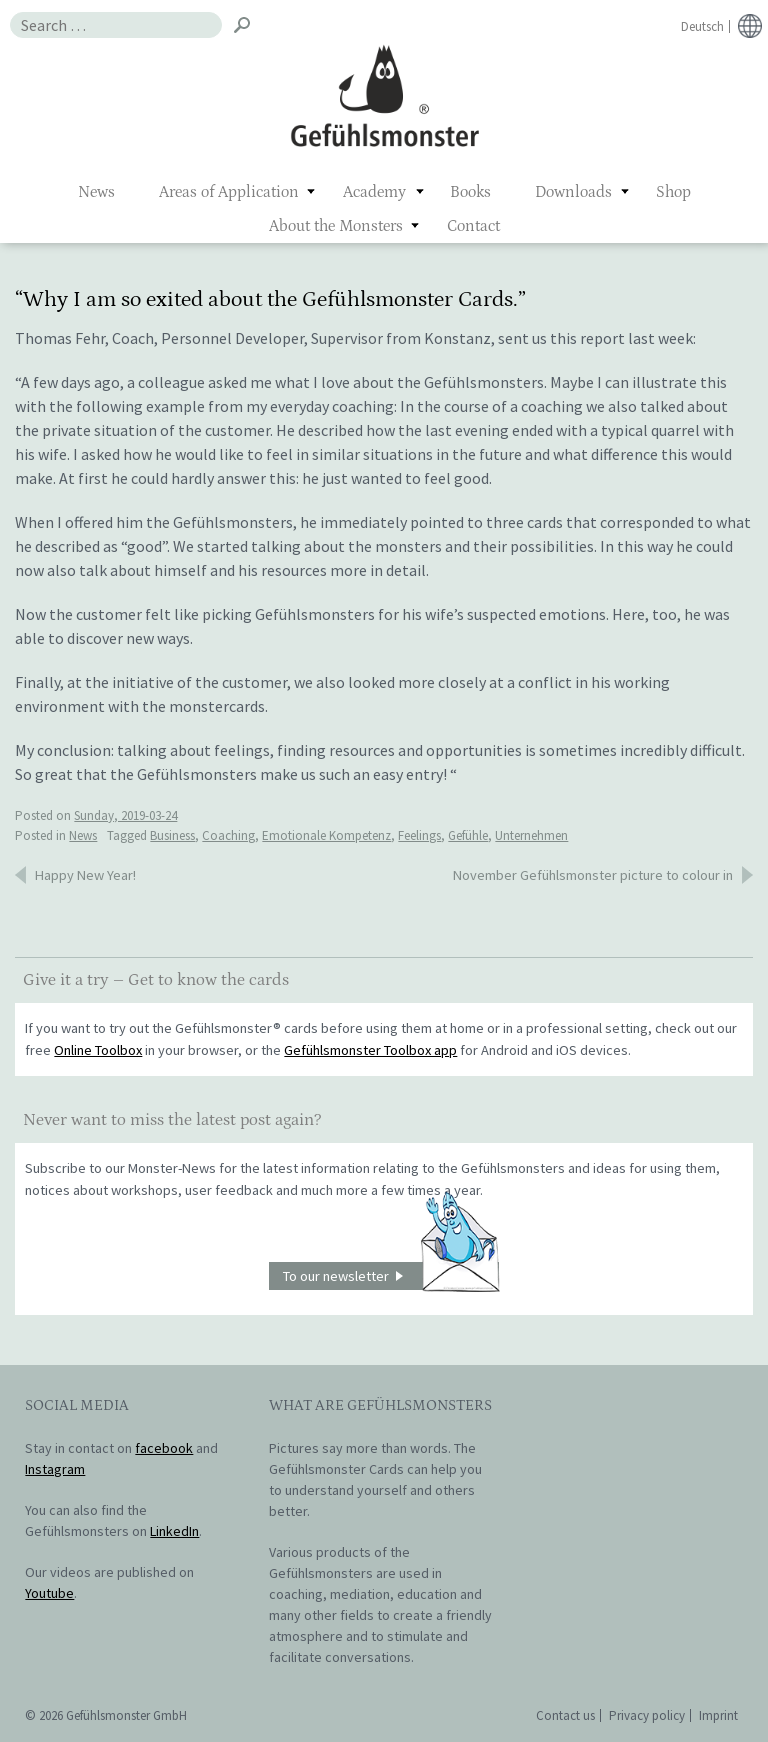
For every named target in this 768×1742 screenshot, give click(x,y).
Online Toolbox (98, 1050)
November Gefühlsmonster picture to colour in (593, 875)
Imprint (718, 1715)
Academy (374, 192)
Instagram (55, 1469)
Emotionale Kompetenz (326, 835)
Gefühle (468, 835)
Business (172, 835)
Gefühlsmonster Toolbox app (370, 1050)
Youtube (49, 1593)
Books (470, 192)
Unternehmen (531, 835)
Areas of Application (229, 192)
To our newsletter (391, 1276)
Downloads (573, 192)
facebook (164, 1448)
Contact (473, 226)
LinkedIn (174, 1531)
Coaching (228, 835)
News (96, 192)
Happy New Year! (85, 875)
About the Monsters (336, 226)
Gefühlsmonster (384, 95)
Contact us (565, 1715)
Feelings (419, 835)
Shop (673, 192)
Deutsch (702, 26)
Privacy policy (647, 1715)
